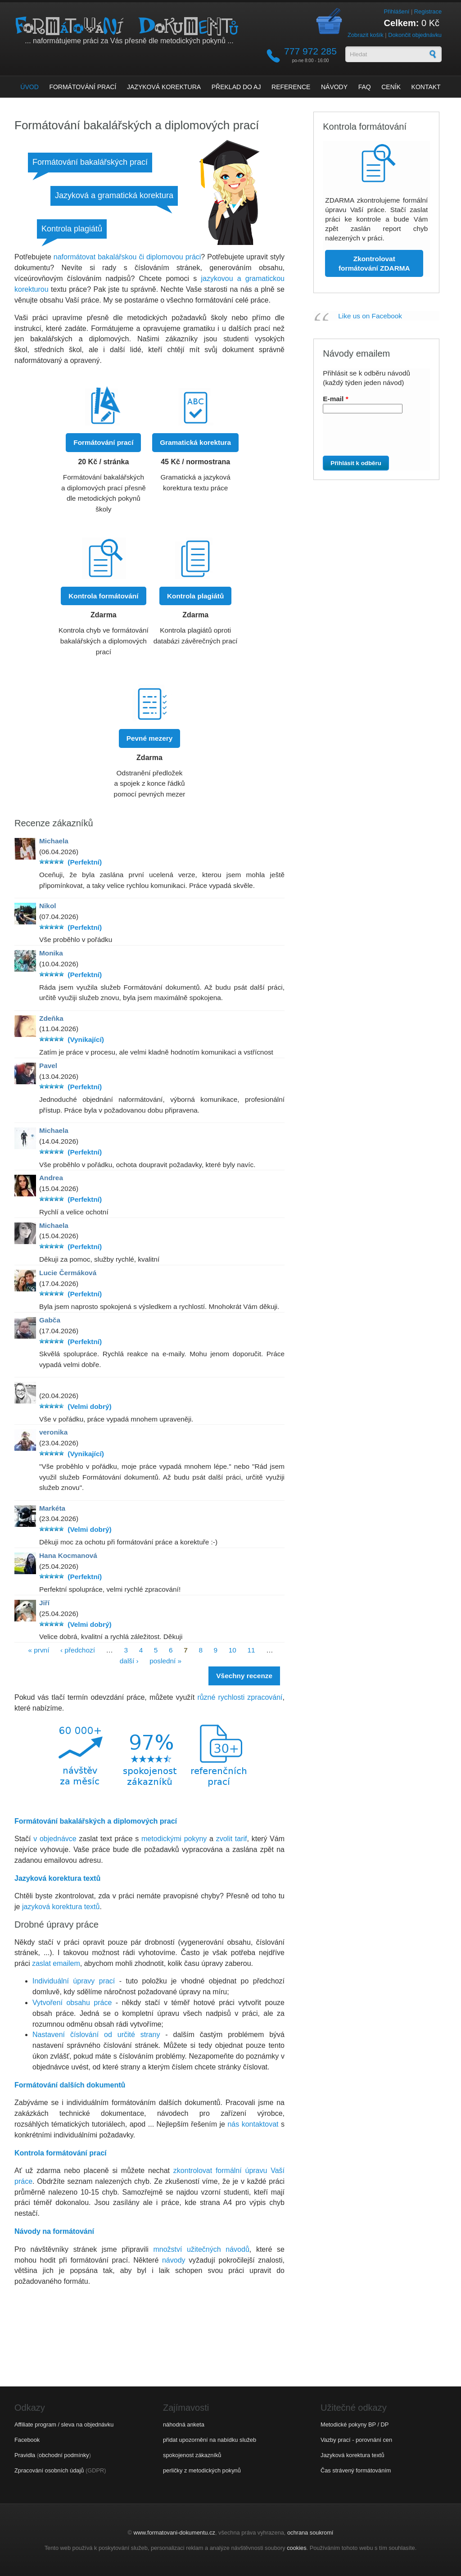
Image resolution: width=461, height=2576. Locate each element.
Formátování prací (82, 87)
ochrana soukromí (310, 2532)
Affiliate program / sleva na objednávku (63, 2424)
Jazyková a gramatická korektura (114, 195)
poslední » (165, 1661)
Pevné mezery (149, 738)
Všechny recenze (244, 1676)
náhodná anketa (183, 2424)
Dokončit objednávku (415, 35)
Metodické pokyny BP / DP (355, 2424)
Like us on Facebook (370, 316)
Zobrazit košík (366, 35)
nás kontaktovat (252, 2124)
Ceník (391, 87)
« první (38, 1650)
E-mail (335, 399)
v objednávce (55, 1839)
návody (173, 2260)
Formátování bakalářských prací (90, 162)
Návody (334, 87)
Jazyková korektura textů (352, 2455)
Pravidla (24, 2455)
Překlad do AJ (236, 87)
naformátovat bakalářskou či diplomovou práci (127, 257)
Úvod (29, 87)
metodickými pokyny (174, 1839)
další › (129, 1661)
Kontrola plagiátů (71, 228)
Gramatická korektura (195, 442)
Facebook (27, 2439)
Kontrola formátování (103, 596)
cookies (296, 2547)
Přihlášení (396, 11)
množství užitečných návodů (201, 2249)
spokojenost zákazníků (192, 2455)
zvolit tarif (231, 1839)
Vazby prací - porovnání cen (356, 2439)
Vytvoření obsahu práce (72, 2002)
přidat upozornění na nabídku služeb (209, 2439)
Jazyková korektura (164, 87)
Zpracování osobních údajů (49, 2470)
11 (251, 1650)
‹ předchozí (77, 1650)
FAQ (364, 87)
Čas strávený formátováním (356, 2470)
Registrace (428, 11)
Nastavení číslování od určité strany (96, 2034)
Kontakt (426, 87)
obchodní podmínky (64, 2455)
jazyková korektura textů (61, 1906)
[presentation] (373, 438)
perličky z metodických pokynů (202, 2470)
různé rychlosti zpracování (239, 1697)
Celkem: (401, 23)
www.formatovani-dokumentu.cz (174, 2532)
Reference (290, 87)
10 (232, 1650)
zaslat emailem (56, 1963)
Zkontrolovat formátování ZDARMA (374, 263)
